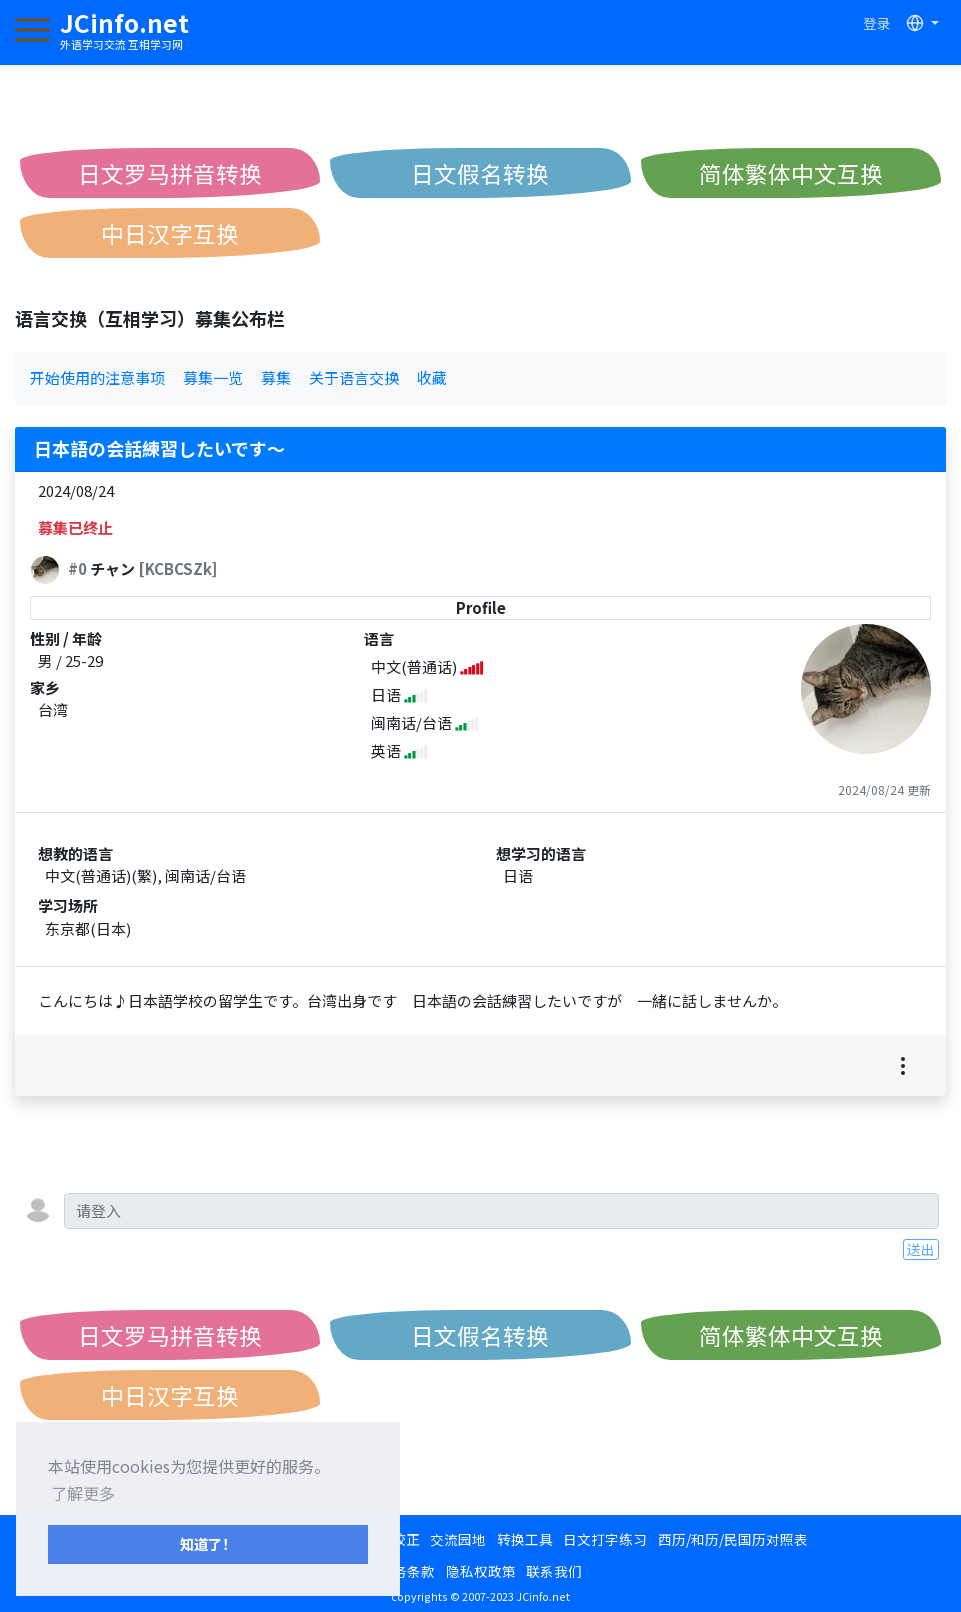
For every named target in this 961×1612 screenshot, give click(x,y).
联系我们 (554, 1571)
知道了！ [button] (208, 1543)
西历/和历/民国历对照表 (733, 1539)
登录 (877, 23)
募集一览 (213, 377)
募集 (276, 377)
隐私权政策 (481, 1571)
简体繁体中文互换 (791, 173)
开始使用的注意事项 (97, 377)
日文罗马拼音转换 (170, 173)
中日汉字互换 (170, 233)
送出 (921, 1249)
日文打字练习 (605, 1539)
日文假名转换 (480, 173)
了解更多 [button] (83, 1493)
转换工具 (525, 1539)
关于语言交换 (354, 377)
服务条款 (407, 1571)
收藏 (432, 377)
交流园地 (458, 1539)
